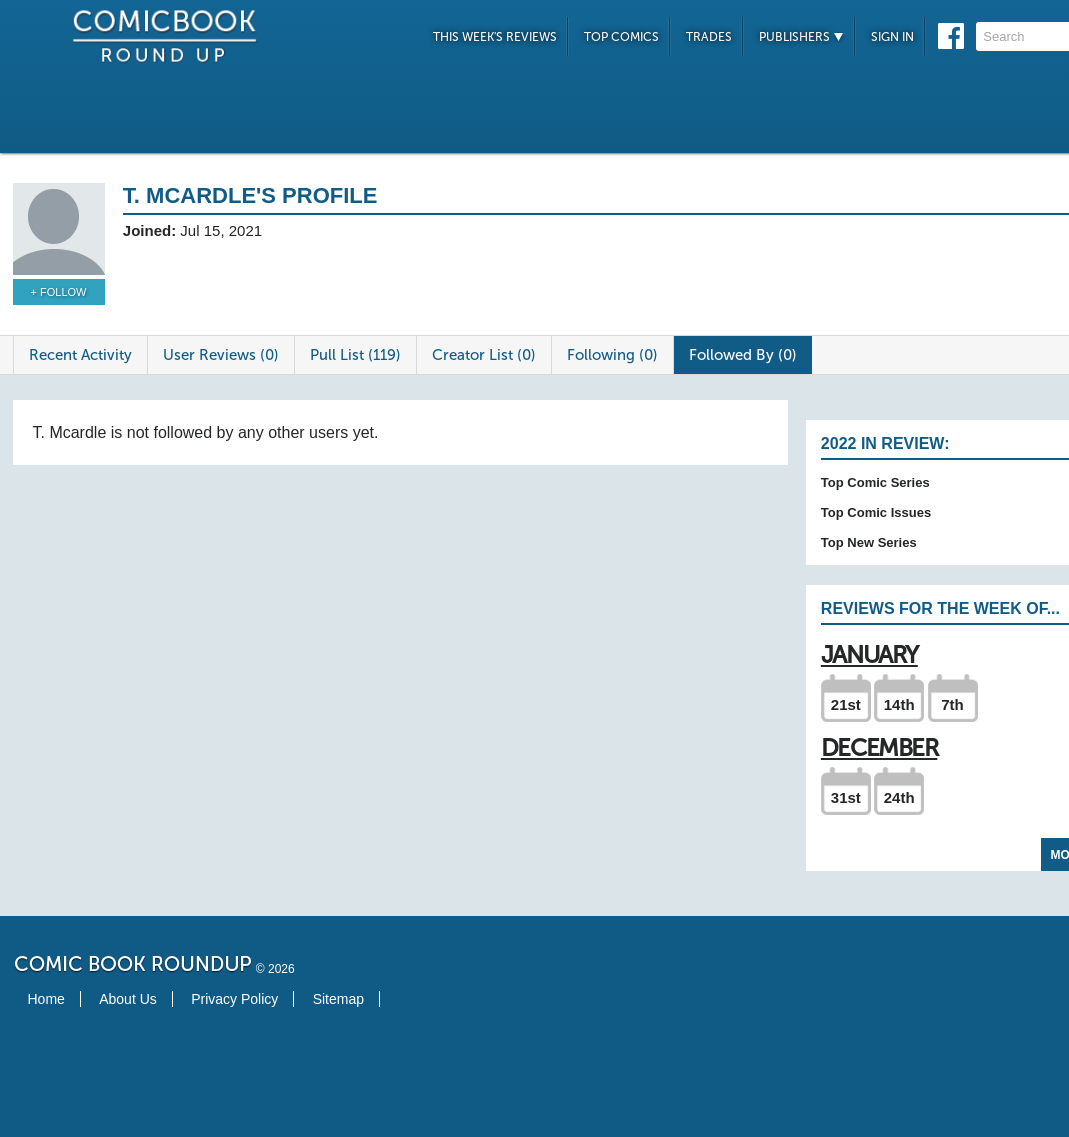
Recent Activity (80, 355)
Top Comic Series (875, 482)
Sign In (892, 37)
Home (46, 999)
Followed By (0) (743, 355)
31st (846, 797)
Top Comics (621, 37)
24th (899, 797)
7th (952, 704)
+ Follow (59, 292)
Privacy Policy (234, 999)
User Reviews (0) (221, 355)
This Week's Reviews (495, 37)
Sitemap (338, 999)
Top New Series (869, 542)
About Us (128, 999)
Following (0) (612, 355)
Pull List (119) (355, 355)
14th (899, 704)
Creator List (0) (484, 355)
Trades (709, 37)
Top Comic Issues (876, 512)
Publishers (801, 37)
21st (846, 704)
